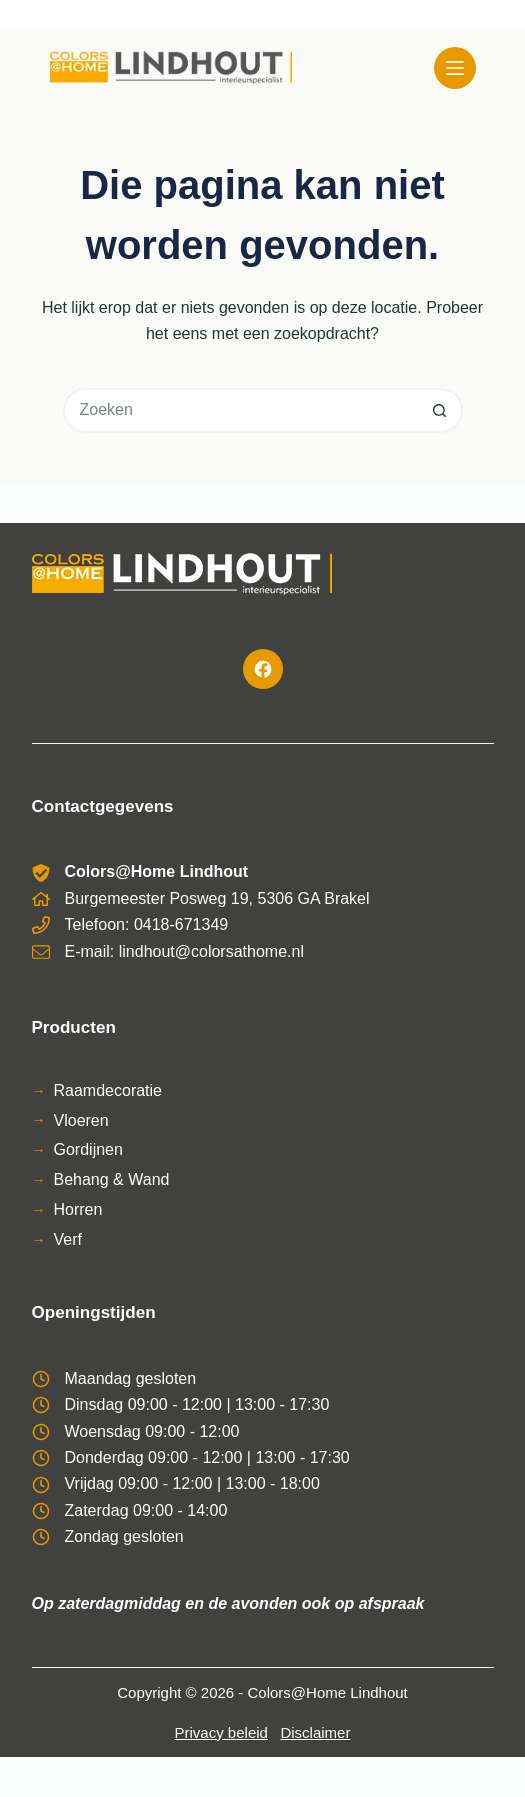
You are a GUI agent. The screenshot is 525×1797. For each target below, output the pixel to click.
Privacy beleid (221, 1732)
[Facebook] (263, 669)
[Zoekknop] (440, 410)
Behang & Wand (112, 1179)
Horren (78, 1209)
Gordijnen (88, 1149)
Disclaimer (315, 1732)
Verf (68, 1239)
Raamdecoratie (108, 1090)
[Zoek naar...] (240, 410)
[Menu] (455, 68)
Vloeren (81, 1120)
